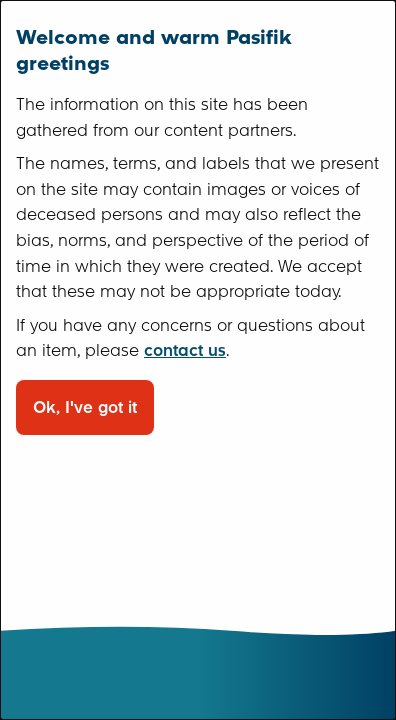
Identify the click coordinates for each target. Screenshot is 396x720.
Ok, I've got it (85, 407)
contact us (185, 350)
